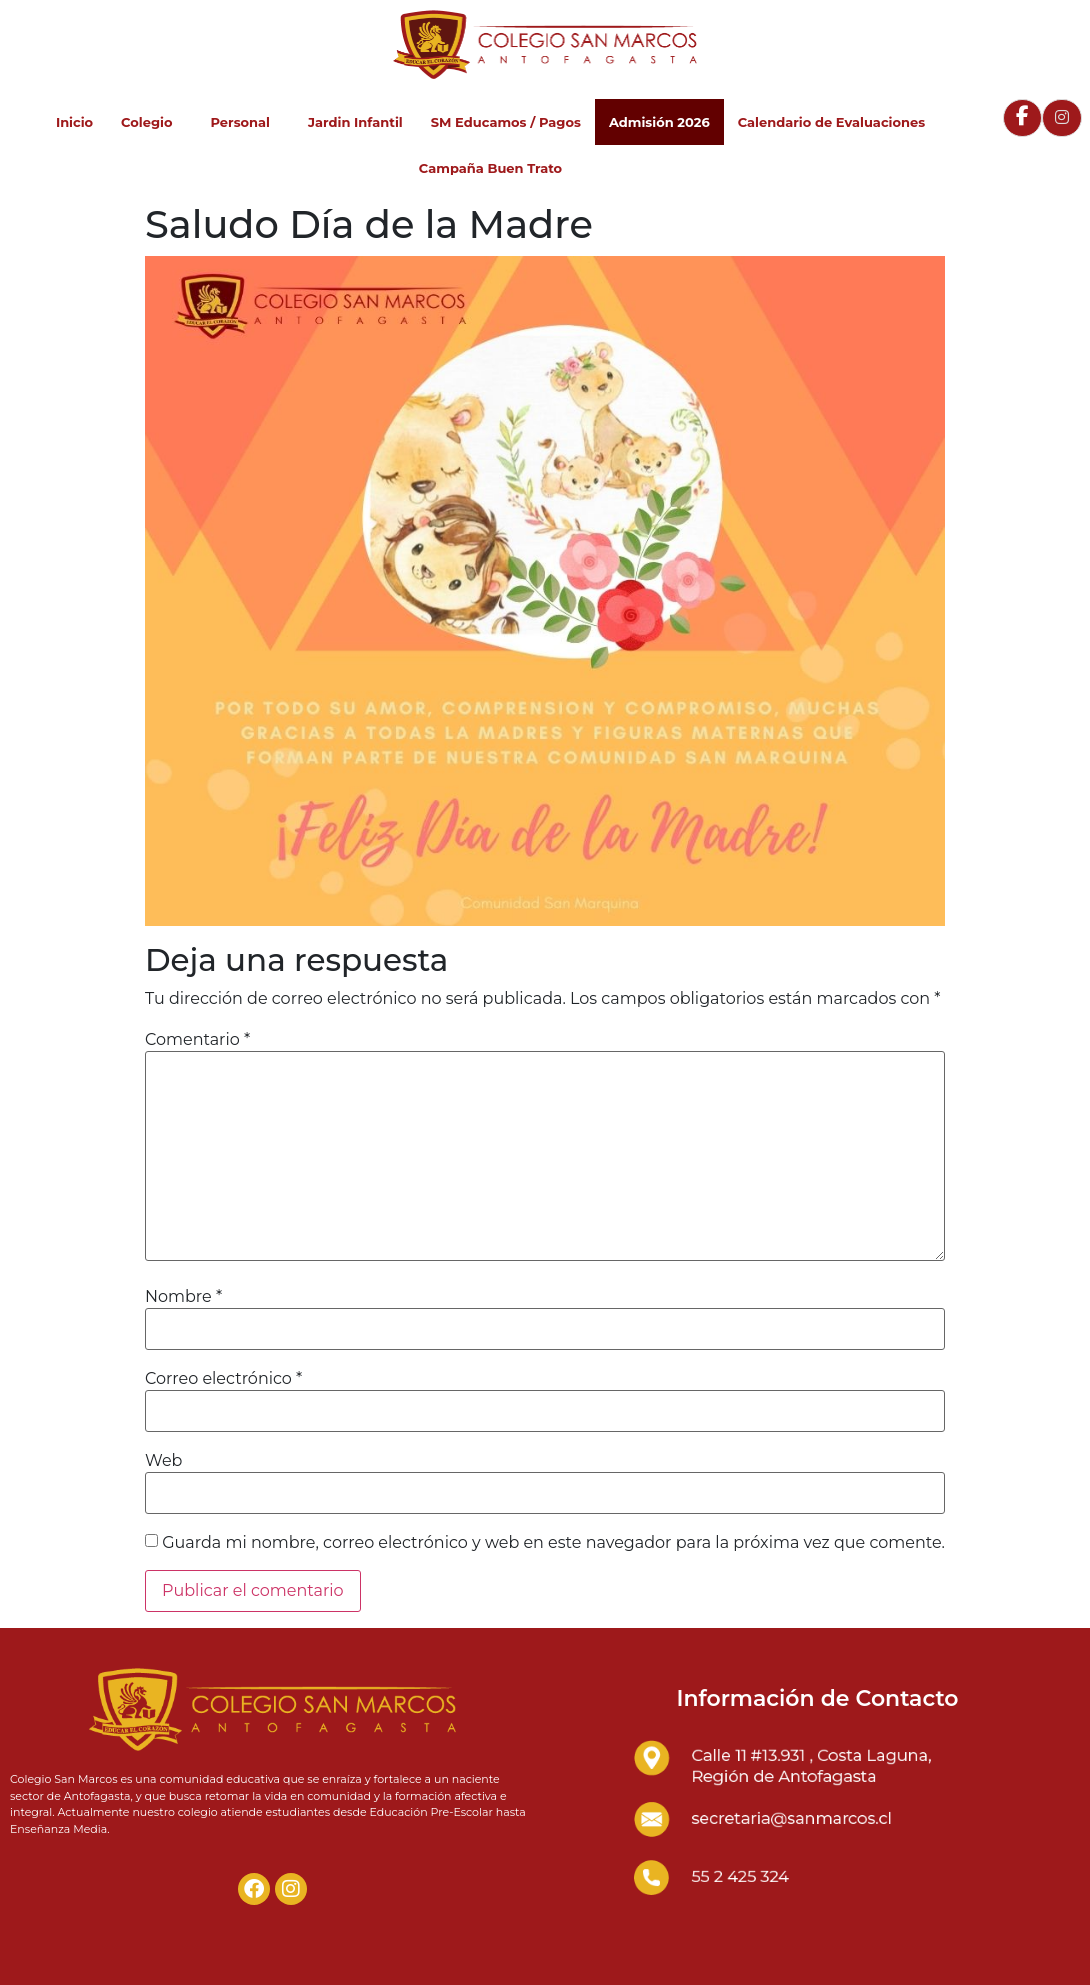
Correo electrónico (223, 1379)
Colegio (151, 122)
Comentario (197, 1040)
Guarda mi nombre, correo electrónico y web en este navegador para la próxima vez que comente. (553, 1543)
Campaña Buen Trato (490, 168)
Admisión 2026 (659, 122)
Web (163, 1461)
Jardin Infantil (355, 122)
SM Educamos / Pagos (506, 122)
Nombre (183, 1297)
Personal (245, 122)
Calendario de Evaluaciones (831, 122)
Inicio (74, 122)
